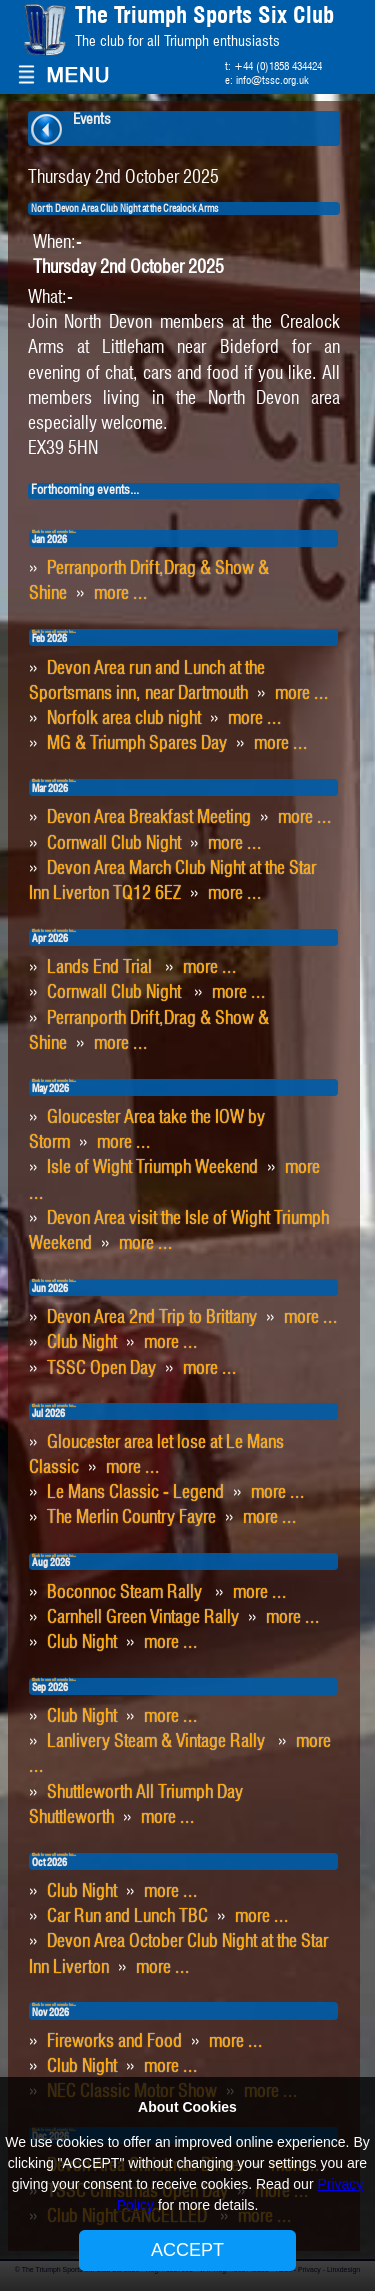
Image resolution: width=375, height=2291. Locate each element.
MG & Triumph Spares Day (137, 744)
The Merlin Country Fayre (131, 1518)
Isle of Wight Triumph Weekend (152, 1168)
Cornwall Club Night (114, 844)
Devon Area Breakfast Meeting (149, 818)
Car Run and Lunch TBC (127, 1917)
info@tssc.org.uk (272, 81)
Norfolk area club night (124, 719)
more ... (121, 594)
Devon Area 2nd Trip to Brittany (152, 1318)
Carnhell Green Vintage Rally (143, 1618)
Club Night (82, 1343)
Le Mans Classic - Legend (135, 1493)
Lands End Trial (101, 968)
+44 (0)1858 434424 (278, 67)
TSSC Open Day (101, 1369)
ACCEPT (187, 2250)
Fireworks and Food (114, 2042)
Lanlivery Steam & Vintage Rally (158, 1742)
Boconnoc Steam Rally (126, 1593)
